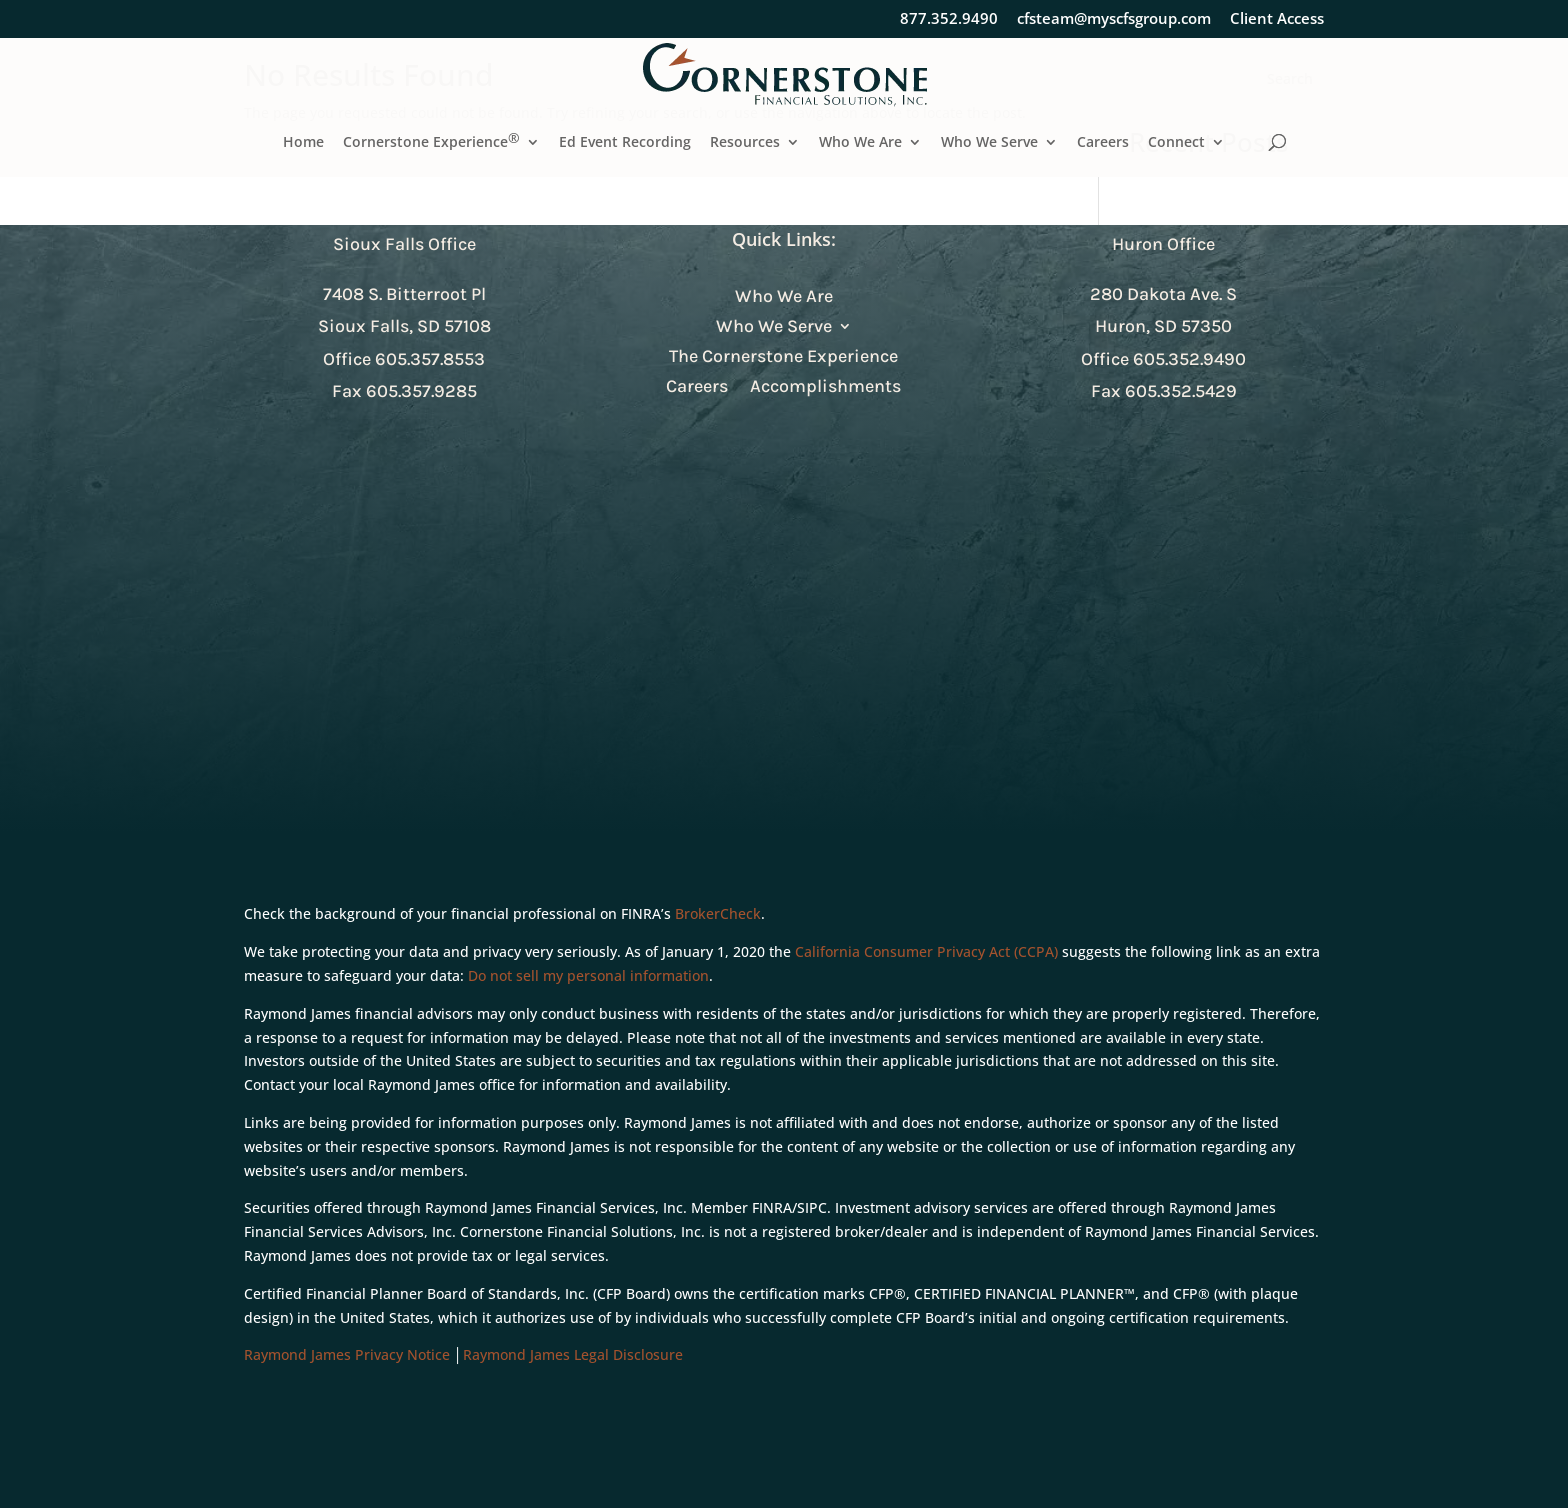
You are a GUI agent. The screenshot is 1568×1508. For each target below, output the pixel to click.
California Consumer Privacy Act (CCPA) (926, 951)
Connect (1176, 143)
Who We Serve (989, 143)
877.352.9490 (949, 19)
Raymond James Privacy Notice (347, 1354)
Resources (745, 143)
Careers (1103, 143)
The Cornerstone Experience (783, 358)
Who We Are (860, 143)
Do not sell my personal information (588, 975)
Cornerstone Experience (431, 143)
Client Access (1277, 19)
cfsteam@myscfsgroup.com (1114, 19)
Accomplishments (825, 388)
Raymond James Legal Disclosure (573, 1354)
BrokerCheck (718, 913)
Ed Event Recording (625, 143)
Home (303, 143)
